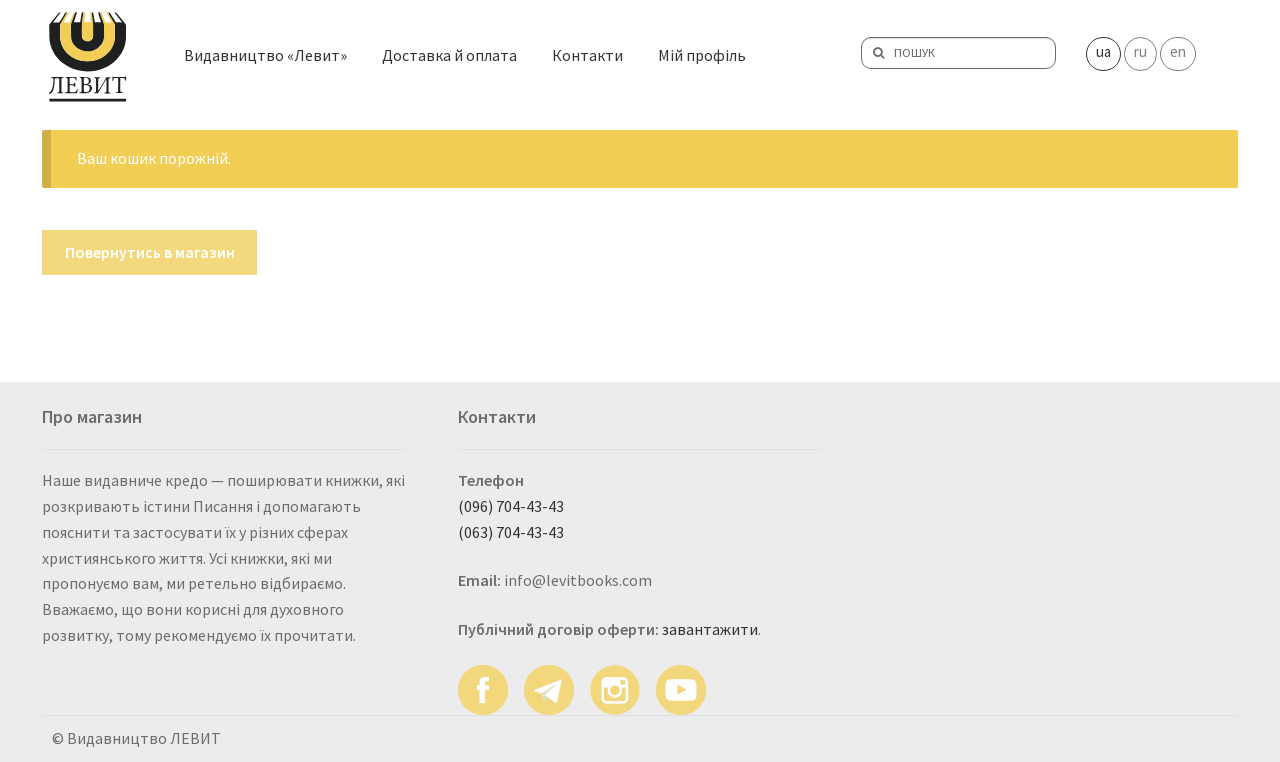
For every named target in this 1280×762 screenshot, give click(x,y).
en (1178, 49)
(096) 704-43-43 (511, 506)
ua (1103, 49)
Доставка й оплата (449, 53)
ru (1140, 49)
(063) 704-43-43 (511, 532)
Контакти (587, 53)
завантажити (710, 629)
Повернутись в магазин (150, 252)
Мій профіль (702, 53)
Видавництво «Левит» (265, 53)
